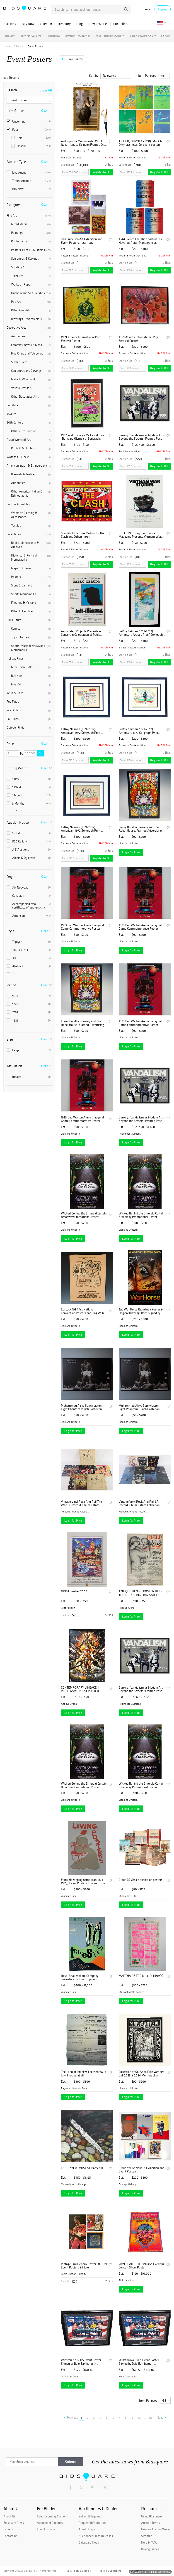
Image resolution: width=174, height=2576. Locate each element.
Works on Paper (31, 285)
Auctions (9, 24)
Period (11, 985)
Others (166, 36)
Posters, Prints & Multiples (31, 250)
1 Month (29, 795)
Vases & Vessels (31, 388)
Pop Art (31, 302)
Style (10, 930)
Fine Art (9, 36)
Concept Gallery (127, 2184)
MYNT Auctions (69, 2376)
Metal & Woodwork (31, 379)
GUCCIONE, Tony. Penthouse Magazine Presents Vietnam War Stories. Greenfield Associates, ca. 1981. (141, 535)
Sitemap (146, 2536)
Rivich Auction (126, 2280)
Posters (31, 577)
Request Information (92, 2523)
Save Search (74, 59)
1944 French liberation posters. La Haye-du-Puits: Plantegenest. (140, 240)
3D (29, 958)
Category (13, 204)
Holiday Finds (29, 659)
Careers (8, 2529)
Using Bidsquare (151, 2516)
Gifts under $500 (31, 667)
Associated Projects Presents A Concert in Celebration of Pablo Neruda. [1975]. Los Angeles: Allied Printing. (83, 633)
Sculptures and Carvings (31, 371)
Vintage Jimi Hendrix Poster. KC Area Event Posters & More (84, 2265)
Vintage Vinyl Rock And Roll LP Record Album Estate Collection (139, 1503)
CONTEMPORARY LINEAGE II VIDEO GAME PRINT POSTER (80, 1689)
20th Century (29, 423)
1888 (29, 1020)
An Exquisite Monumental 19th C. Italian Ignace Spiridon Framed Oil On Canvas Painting (82, 143)
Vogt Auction (68, 1607)
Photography (31, 241)
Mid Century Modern (110, 36)
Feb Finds (29, 702)
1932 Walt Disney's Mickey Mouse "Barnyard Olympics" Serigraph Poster (82, 437)
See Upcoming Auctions (52, 2516)
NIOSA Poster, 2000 (74, 1591)
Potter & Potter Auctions (132, 157)
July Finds (29, 710)
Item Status (15, 110)
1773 (29, 1004)
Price (10, 743)
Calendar (46, 24)
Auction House (18, 822)
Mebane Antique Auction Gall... (75, 1511)
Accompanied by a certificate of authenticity (29, 905)
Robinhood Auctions (130, 451)
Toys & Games (31, 637)
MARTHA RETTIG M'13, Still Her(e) (141, 1976)
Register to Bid (101, 172)
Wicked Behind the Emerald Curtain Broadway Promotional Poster (83, 1215)
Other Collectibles (31, 611)
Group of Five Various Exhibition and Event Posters (141, 2169)
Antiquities (31, 336)
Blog (79, 24)
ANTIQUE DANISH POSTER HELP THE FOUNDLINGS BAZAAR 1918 (140, 1593)
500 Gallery (29, 841)
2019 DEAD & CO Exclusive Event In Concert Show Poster (141, 2265)
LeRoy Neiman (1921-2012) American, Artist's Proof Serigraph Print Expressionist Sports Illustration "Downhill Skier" (141, 633)
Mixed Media (31, 224)
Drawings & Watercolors (31, 319)
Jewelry (29, 414)
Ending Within (18, 768)
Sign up (162, 9)
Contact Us (10, 2536)
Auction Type (16, 161)
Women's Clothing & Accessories (31, 515)
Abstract (29, 966)
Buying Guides (150, 2549)
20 (150, 2418)
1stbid (29, 833)
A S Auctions (29, 849)
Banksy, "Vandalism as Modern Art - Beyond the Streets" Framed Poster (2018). (141, 437)
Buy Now (28, 24)
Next (161, 2418)
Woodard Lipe (69, 1896)
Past (29, 129)
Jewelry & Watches (78, 36)
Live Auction (29, 172)
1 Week (29, 787)
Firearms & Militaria (31, 603)
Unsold (31, 146)
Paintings (31, 233)
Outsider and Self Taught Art (31, 293)
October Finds (29, 728)
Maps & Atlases (31, 568)
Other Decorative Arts (31, 397)
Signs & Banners (31, 586)
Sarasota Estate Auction (74, 353)
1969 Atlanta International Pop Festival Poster (80, 338)
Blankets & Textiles (31, 474)
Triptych (29, 941)
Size (10, 1039)
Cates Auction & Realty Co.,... (75, 2274)
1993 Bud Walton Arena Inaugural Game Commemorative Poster (82, 927)
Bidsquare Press (13, 2523)
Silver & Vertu (31, 362)
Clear (44, 110)
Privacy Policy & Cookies (77, 2570)
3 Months (29, 803)
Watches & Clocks (29, 457)
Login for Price (131, 852)
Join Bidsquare (46, 2529)
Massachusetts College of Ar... (133, 1992)
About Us (9, 2516)
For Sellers (120, 24)
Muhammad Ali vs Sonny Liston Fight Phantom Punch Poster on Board (81, 1407)
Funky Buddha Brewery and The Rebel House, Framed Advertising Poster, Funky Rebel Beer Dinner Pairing (140, 828)
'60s (29, 996)
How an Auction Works (156, 2529)
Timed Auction (29, 180)
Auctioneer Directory (50, 2523)
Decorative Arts (30, 36)
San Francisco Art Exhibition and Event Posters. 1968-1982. (81, 240)
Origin (11, 876)
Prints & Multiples (31, 448)
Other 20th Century (31, 431)
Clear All (46, 90)
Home (6, 46)
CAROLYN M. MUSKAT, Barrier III (82, 2168)
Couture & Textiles (29, 504)
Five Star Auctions (71, 157)
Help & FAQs (149, 2542)
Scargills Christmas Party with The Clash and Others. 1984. (82, 535)
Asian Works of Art (142, 36)
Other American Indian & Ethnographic (31, 493)
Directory (64, 24)
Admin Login (87, 2529)
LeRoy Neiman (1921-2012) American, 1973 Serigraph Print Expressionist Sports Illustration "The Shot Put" (139, 730)
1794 (29, 1012)
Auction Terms (150, 2523)
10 (139, 2418)
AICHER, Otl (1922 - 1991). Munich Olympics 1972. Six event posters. (140, 143)
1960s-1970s (29, 950)
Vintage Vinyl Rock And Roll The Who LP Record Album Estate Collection (81, 1503)
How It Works (98, 24)
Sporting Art (31, 267)
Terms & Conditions (110, 2570)
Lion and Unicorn (128, 843)
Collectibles (29, 534)
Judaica (29, 1077)
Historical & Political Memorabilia (31, 557)
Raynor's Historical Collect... (75, 2088)
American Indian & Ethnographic (29, 466)
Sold (31, 138)
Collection (18, 46)
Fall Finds (29, 719)
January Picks (29, 693)
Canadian (29, 895)
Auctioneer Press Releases (96, 2536)
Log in (147, 9)
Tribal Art (31, 276)
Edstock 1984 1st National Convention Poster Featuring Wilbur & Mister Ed (83, 1311)
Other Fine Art (31, 310)
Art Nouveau (29, 887)
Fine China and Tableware (31, 354)
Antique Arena (127, 1607)
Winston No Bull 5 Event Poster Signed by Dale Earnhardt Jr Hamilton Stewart (81, 2361)
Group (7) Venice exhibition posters (140, 1880)
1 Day (29, 779)
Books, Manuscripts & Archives (31, 545)
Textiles (31, 526)
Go (40, 753)
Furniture (53, 36)
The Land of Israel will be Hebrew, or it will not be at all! (84, 2073)
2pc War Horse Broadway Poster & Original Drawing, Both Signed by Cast (141, 1311)
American (29, 915)
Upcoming (29, 121)
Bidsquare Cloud (89, 2542)
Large (29, 1050)
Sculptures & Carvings (31, 259)
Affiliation (14, 1066)
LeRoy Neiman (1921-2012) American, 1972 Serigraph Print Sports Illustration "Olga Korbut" (81, 730)
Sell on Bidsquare (90, 2516)
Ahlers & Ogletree (29, 857)
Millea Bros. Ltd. (128, 1896)
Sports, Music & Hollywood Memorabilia (31, 648)
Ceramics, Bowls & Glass (31, 345)
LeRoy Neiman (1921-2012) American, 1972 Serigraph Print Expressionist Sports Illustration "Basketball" (81, 828)
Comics (31, 629)
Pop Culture (29, 620)
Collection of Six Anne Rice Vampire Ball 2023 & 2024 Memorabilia (141, 2073)
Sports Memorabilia (31, 594)
